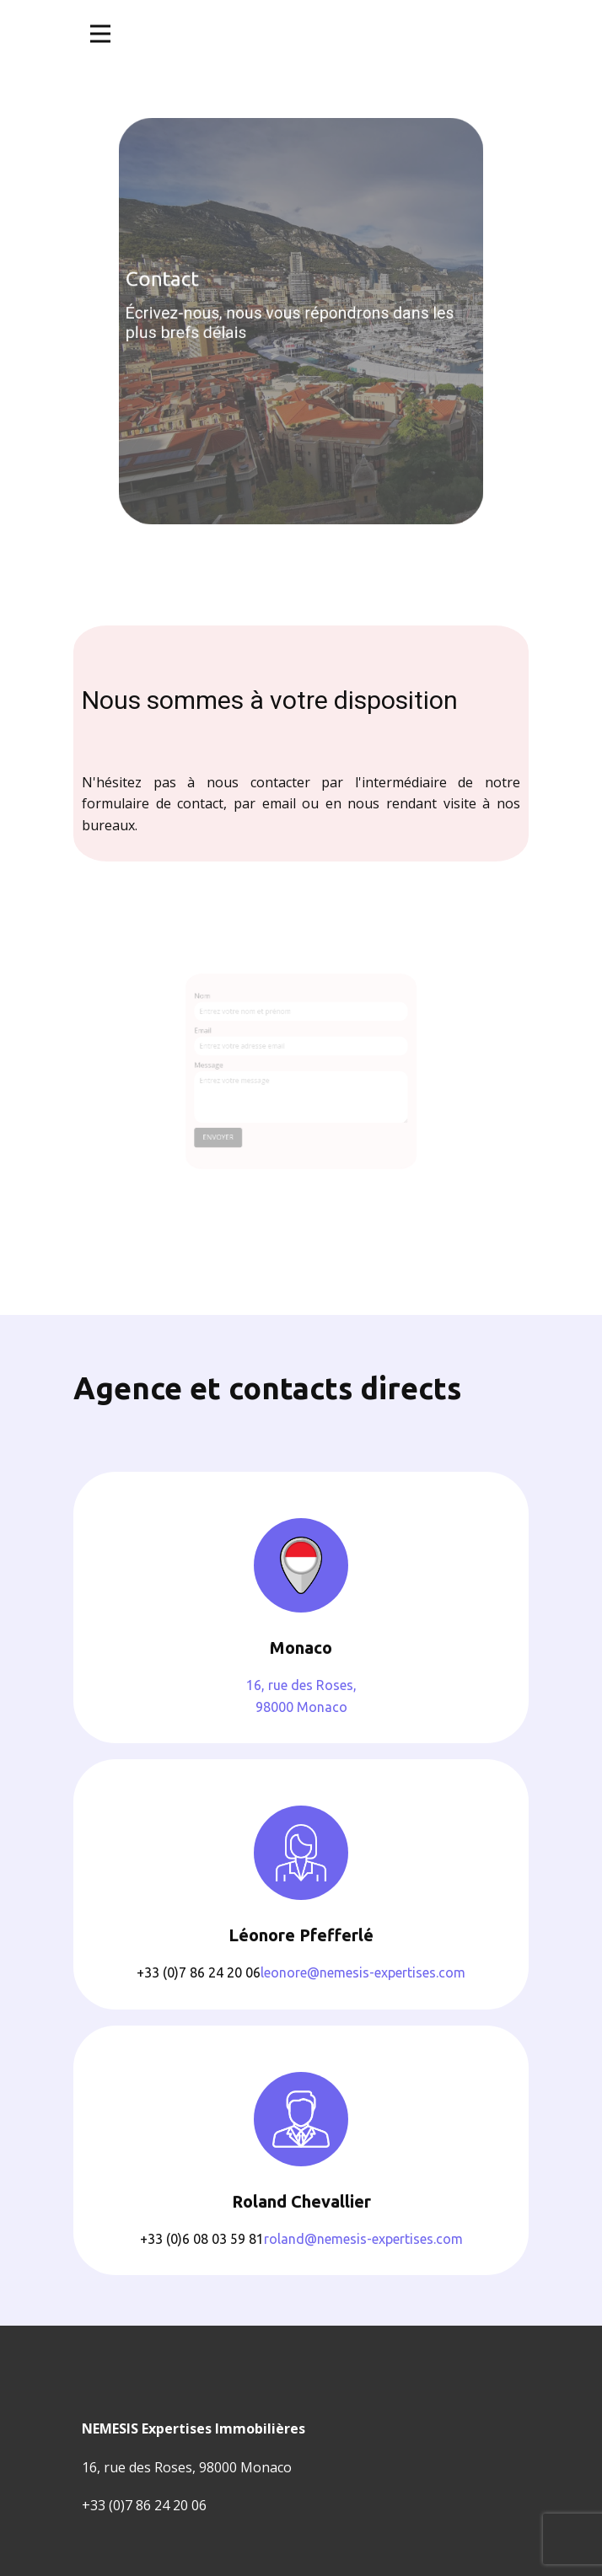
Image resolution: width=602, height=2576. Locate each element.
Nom (217, 1008)
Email (218, 1036)
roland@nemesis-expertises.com (363, 2238)
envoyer (231, 1127)
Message (223, 1066)
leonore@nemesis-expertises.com (363, 1972)
